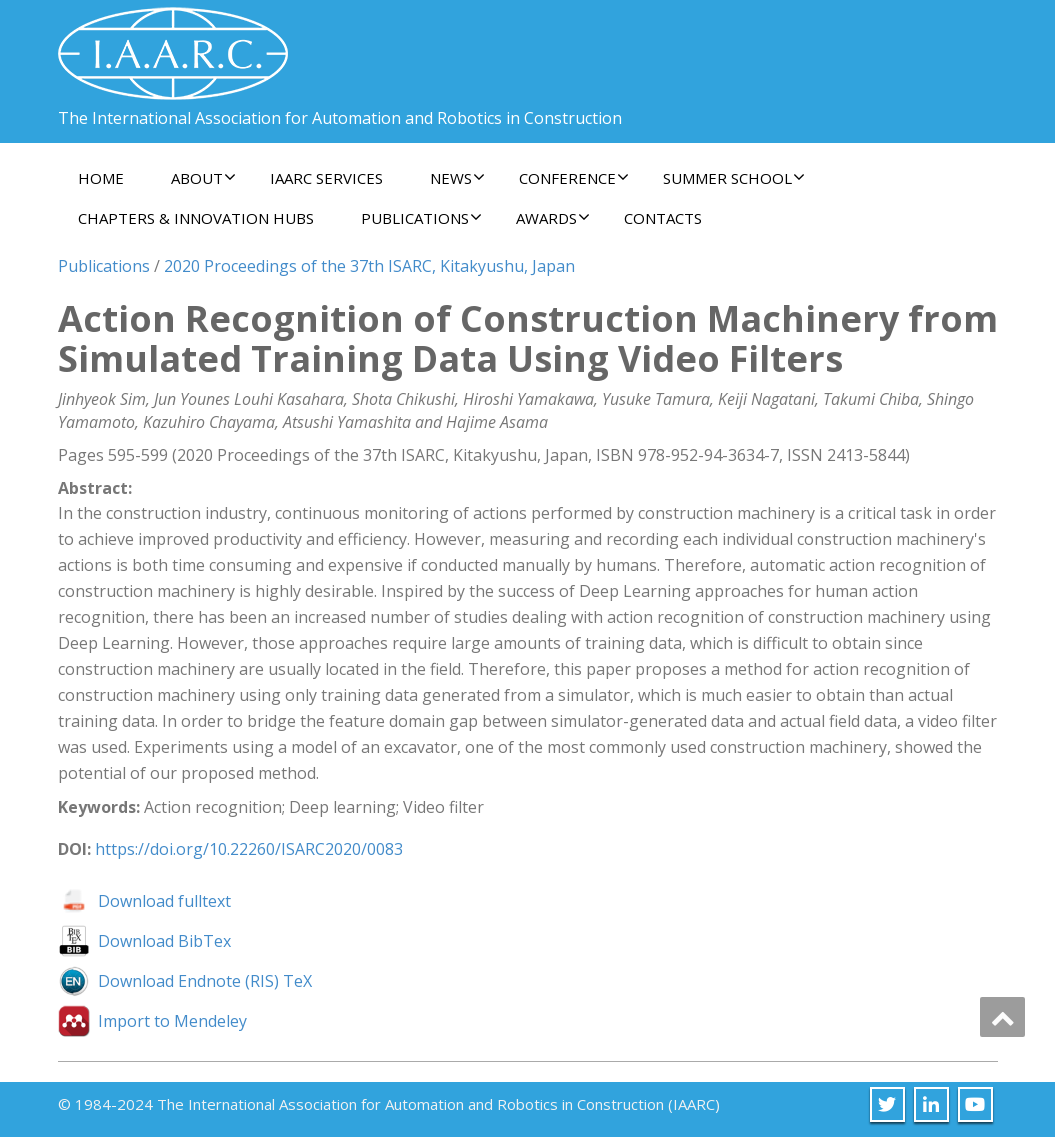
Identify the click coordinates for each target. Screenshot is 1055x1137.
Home (101, 178)
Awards (553, 218)
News (457, 178)
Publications (421, 218)
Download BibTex (164, 941)
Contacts (663, 218)
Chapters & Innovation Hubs (196, 218)
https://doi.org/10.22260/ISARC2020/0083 (249, 849)
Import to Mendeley (172, 1021)
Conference (574, 178)
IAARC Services (326, 178)
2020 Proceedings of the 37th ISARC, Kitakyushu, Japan (369, 266)
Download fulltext (164, 901)
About (203, 178)
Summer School (734, 178)
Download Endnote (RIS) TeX (205, 981)
